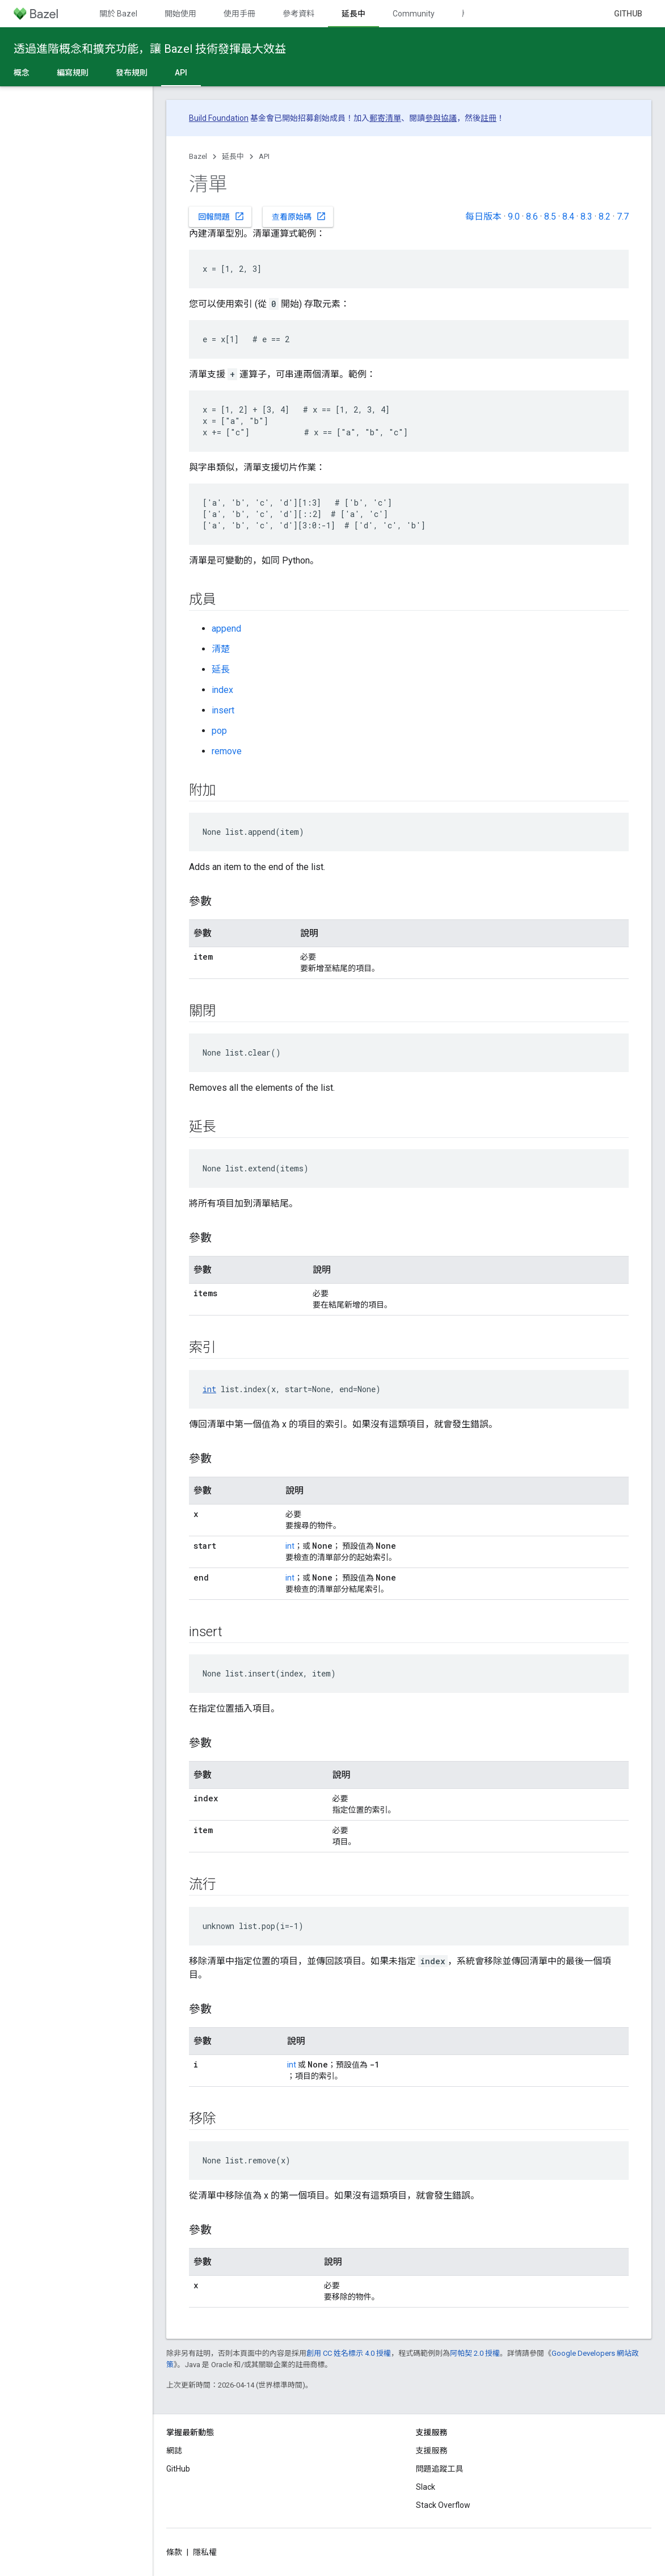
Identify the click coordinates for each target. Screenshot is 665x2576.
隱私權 (205, 2552)
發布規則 (132, 72)
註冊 (488, 118)
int (209, 1389)
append (226, 628)
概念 (22, 72)
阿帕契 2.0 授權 (475, 2353)
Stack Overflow (443, 2505)
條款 (174, 2552)
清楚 (221, 649)
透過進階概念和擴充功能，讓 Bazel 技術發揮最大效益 (150, 49)
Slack (425, 2486)
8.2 (605, 216)
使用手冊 (239, 13)
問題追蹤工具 (440, 2468)
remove (227, 751)
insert (223, 710)
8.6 (532, 216)
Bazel (198, 156)
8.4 (568, 216)
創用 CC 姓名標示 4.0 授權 (348, 2353)
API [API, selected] (181, 72)
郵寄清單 (385, 118)
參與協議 (441, 118)
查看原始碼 (299, 216)
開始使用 (180, 13)
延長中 (233, 156)
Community (414, 13)
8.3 (586, 216)
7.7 (623, 216)
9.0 (514, 216)
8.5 (550, 216)
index (222, 689)
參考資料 (298, 13)
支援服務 (432, 2450)
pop (219, 730)
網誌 (174, 2450)
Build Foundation (219, 118)
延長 (221, 669)
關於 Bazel (118, 13)
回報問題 (221, 216)
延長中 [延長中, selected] (353, 13)
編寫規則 (73, 72)
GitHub (628, 13)
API (264, 156)
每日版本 (483, 216)
